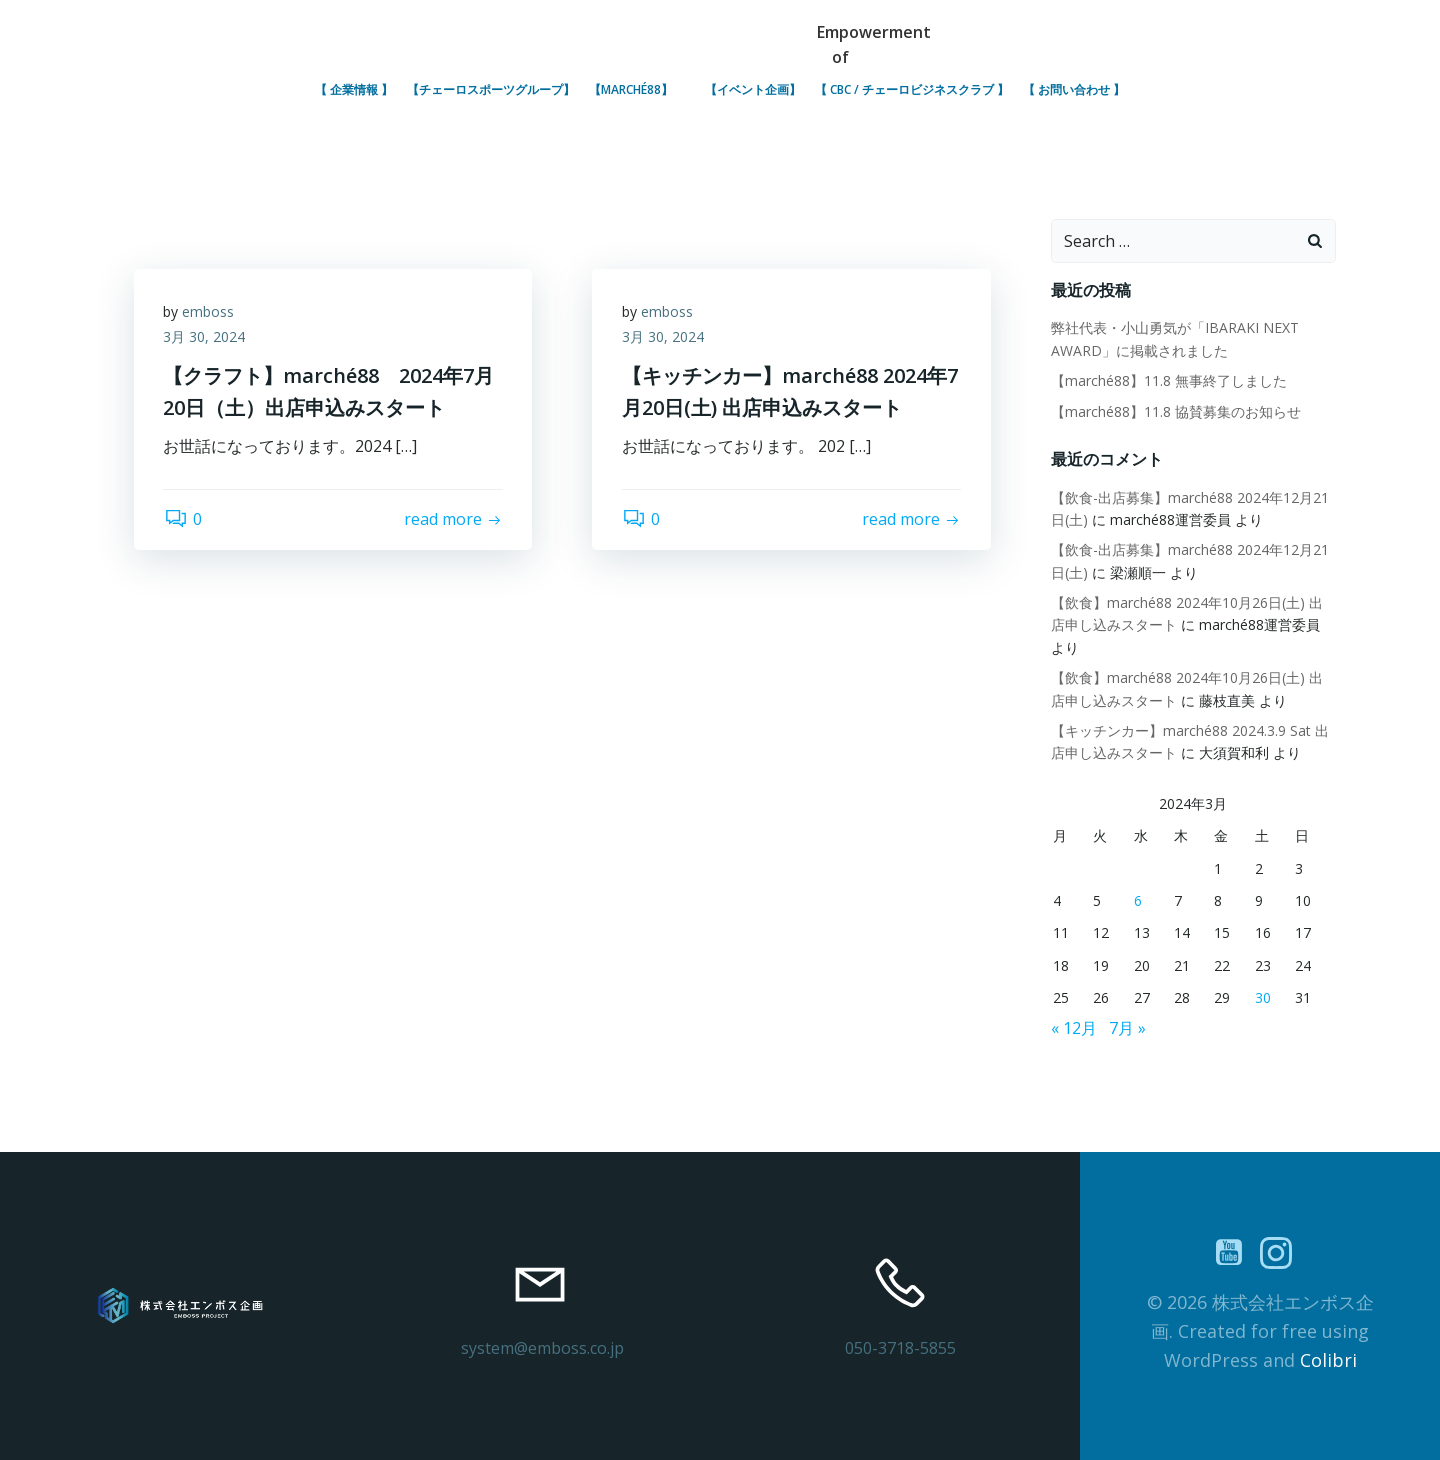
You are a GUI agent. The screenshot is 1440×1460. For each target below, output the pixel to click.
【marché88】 (640, 89)
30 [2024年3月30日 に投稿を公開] (1263, 998)
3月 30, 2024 (205, 337)
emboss (209, 311)
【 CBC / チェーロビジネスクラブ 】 (912, 89)
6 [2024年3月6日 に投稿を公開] (1138, 900)
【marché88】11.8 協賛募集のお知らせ (1176, 411)
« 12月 (1074, 1028)
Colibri (1328, 1360)
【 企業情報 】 (354, 89)
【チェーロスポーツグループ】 (491, 89)
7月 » (1127, 1028)
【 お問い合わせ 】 (1074, 89)
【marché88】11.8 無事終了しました (1169, 381)
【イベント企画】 (753, 89)
